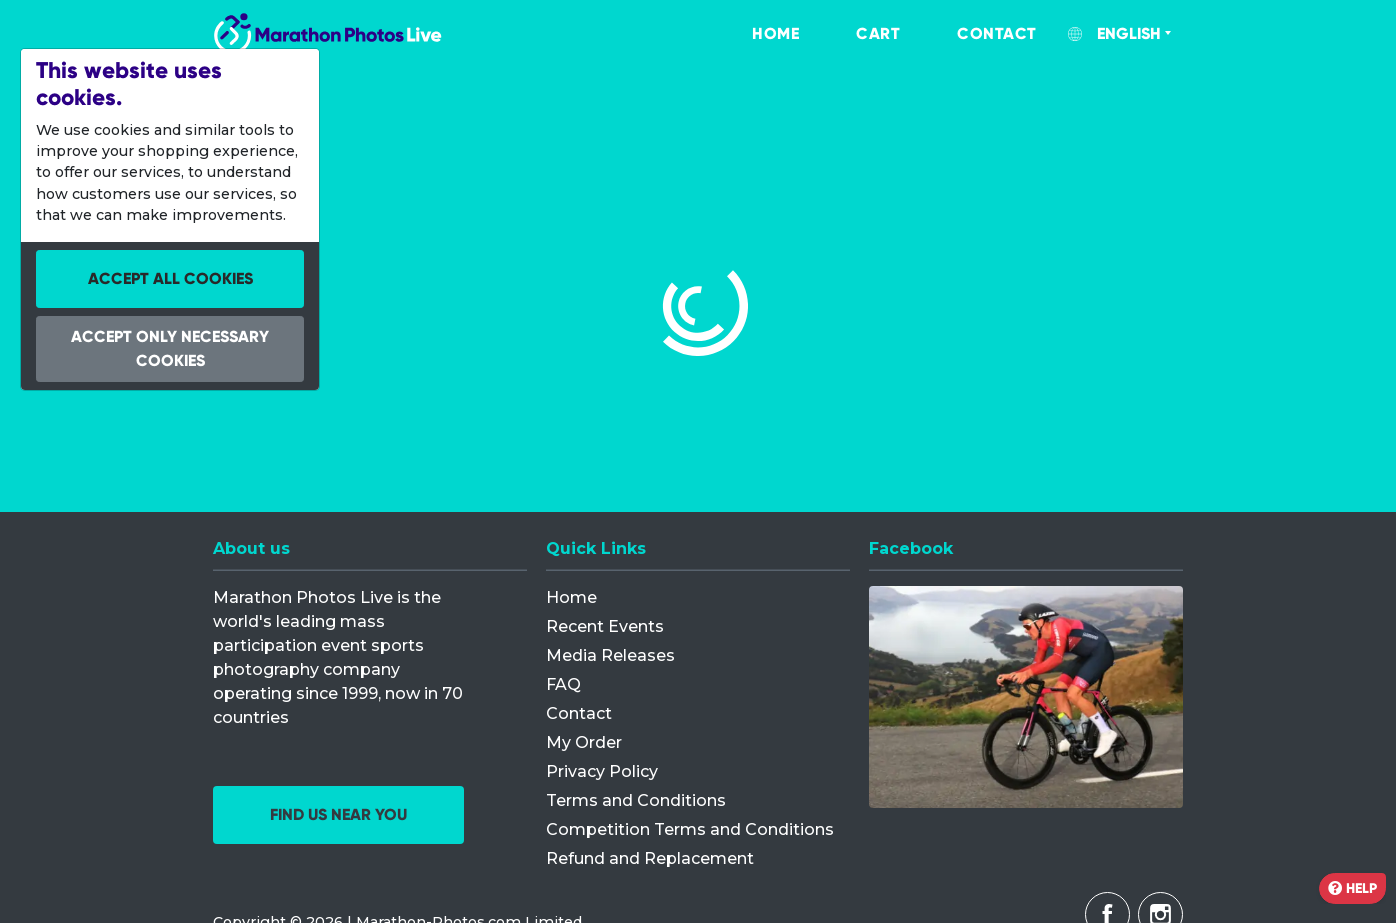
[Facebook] (1026, 697)
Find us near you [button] (338, 814)
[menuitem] (755, 34)
